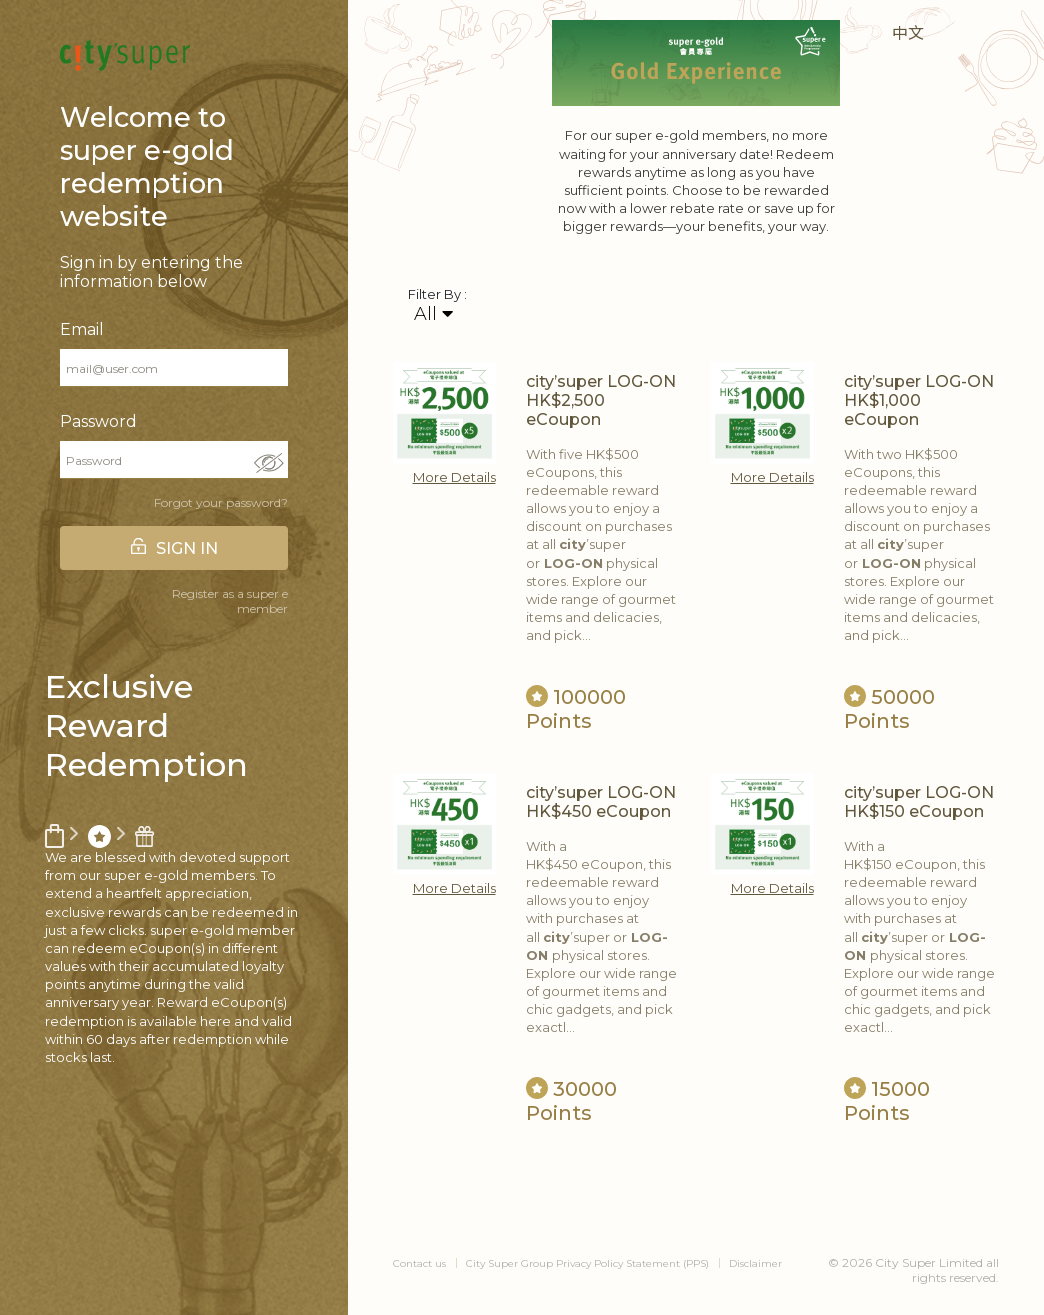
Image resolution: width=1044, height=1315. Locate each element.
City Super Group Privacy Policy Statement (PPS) (587, 1263)
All (433, 314)
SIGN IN (187, 548)
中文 (908, 33)
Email (82, 329)
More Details (454, 477)
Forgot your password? (221, 502)
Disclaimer (755, 1263)
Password (98, 421)
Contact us (419, 1263)
